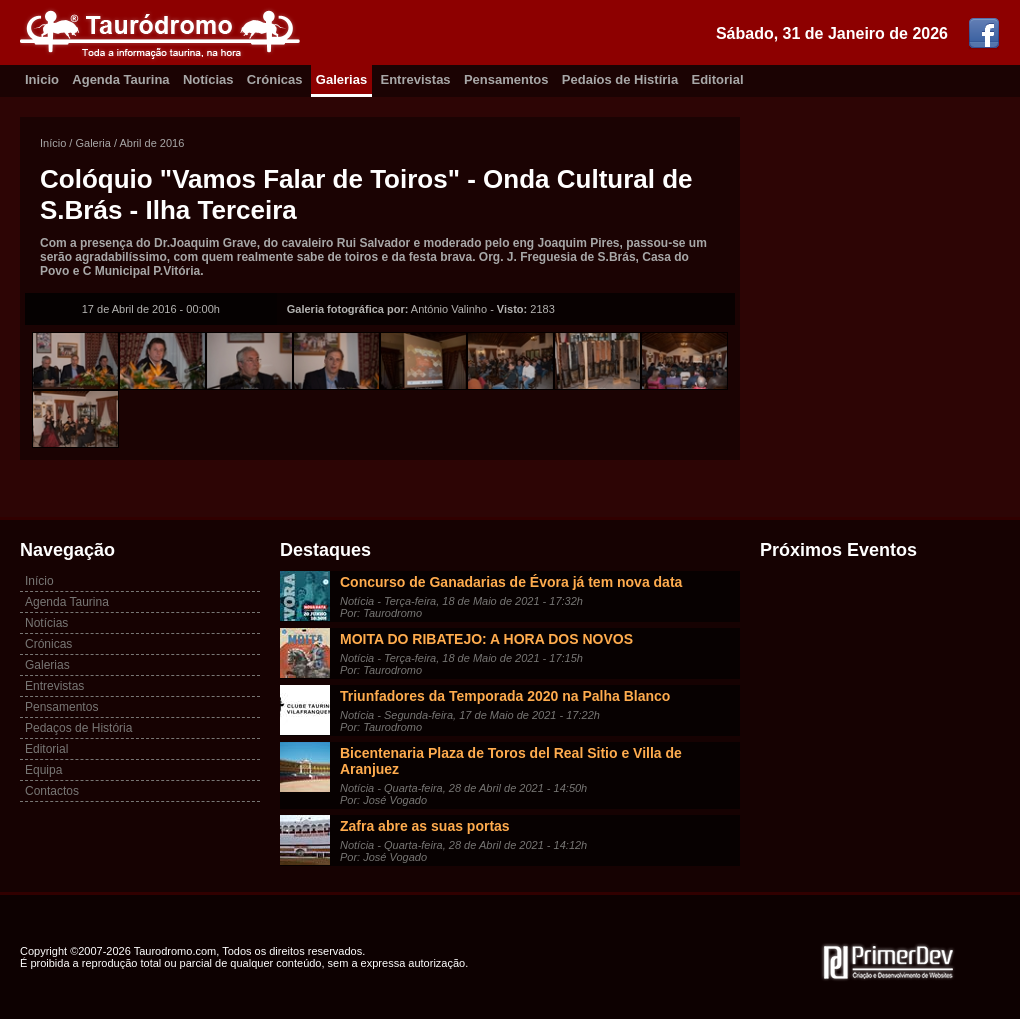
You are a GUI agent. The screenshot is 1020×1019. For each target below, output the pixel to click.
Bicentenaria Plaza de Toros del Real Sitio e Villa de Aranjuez (511, 761)
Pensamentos (506, 79)
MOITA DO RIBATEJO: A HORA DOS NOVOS (486, 639)
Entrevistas (416, 79)
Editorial (718, 79)
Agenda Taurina (120, 79)
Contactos (52, 791)
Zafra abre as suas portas (425, 826)
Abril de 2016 (152, 143)
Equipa (43, 770)
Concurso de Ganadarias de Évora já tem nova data (511, 582)
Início (53, 143)
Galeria (92, 143)
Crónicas (275, 79)
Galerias (341, 79)
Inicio (42, 79)
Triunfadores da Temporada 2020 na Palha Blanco (505, 696)
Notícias (208, 79)
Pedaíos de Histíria (620, 79)
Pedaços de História (78, 728)
